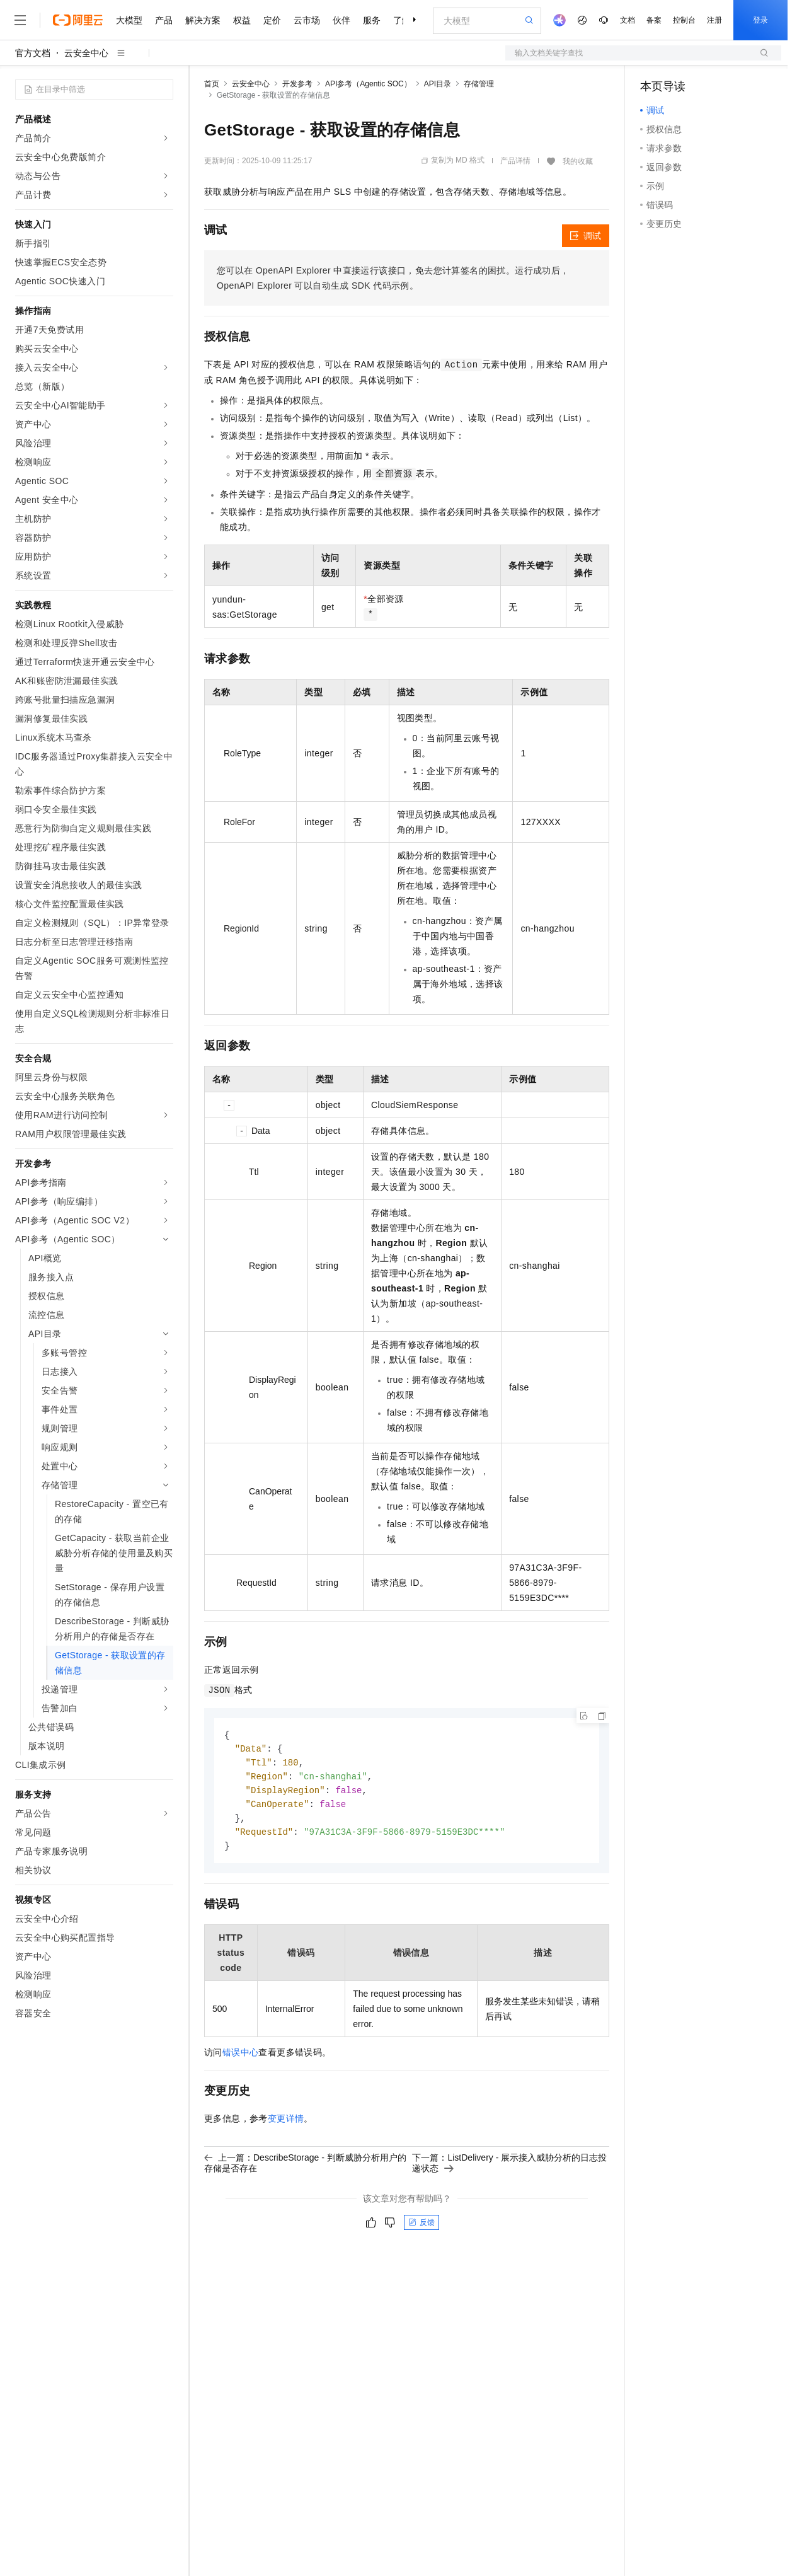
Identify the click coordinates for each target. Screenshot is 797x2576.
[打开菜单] (20, 20)
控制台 (684, 20)
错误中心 (240, 2058)
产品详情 (515, 160)
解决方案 (203, 20)
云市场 (307, 20)
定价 (272, 20)
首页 (211, 83)
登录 (760, 20)
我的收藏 (578, 161)
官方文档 (32, 53)
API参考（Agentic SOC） (368, 83)
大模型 (129, 20)
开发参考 (297, 83)
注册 (714, 20)
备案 (654, 20)
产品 (164, 20)
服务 (372, 20)
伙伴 (341, 20)
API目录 (437, 83)
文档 (627, 20)
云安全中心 (86, 53)
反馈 (421, 2228)
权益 (242, 20)
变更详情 (286, 2124)
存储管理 (479, 83)
